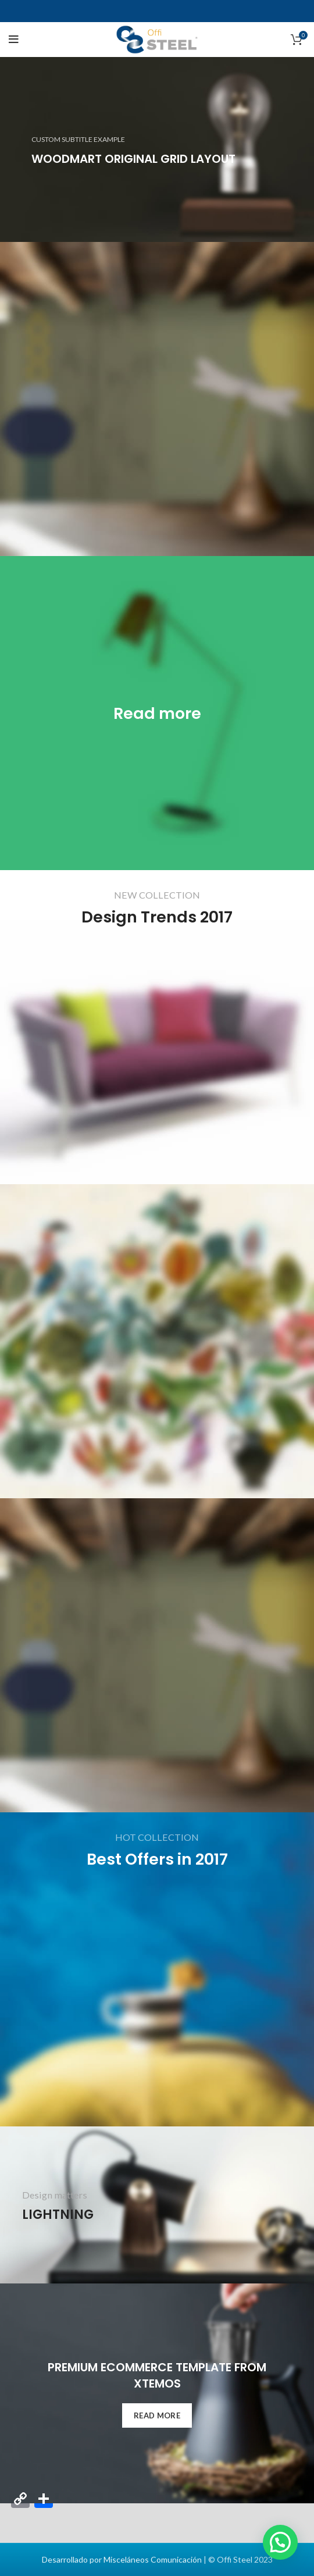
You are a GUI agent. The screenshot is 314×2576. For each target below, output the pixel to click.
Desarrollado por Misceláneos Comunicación (122, 2559)
